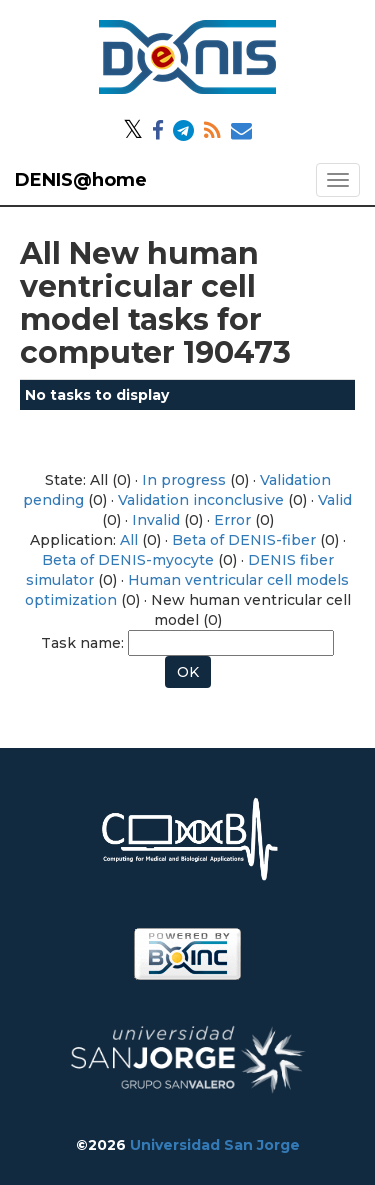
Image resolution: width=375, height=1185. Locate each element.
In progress (184, 480)
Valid (335, 500)
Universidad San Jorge (215, 1145)
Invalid (156, 520)
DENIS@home (81, 180)
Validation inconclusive (201, 500)
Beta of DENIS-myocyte (128, 560)
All (129, 540)
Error (232, 520)
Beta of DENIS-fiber (244, 540)
